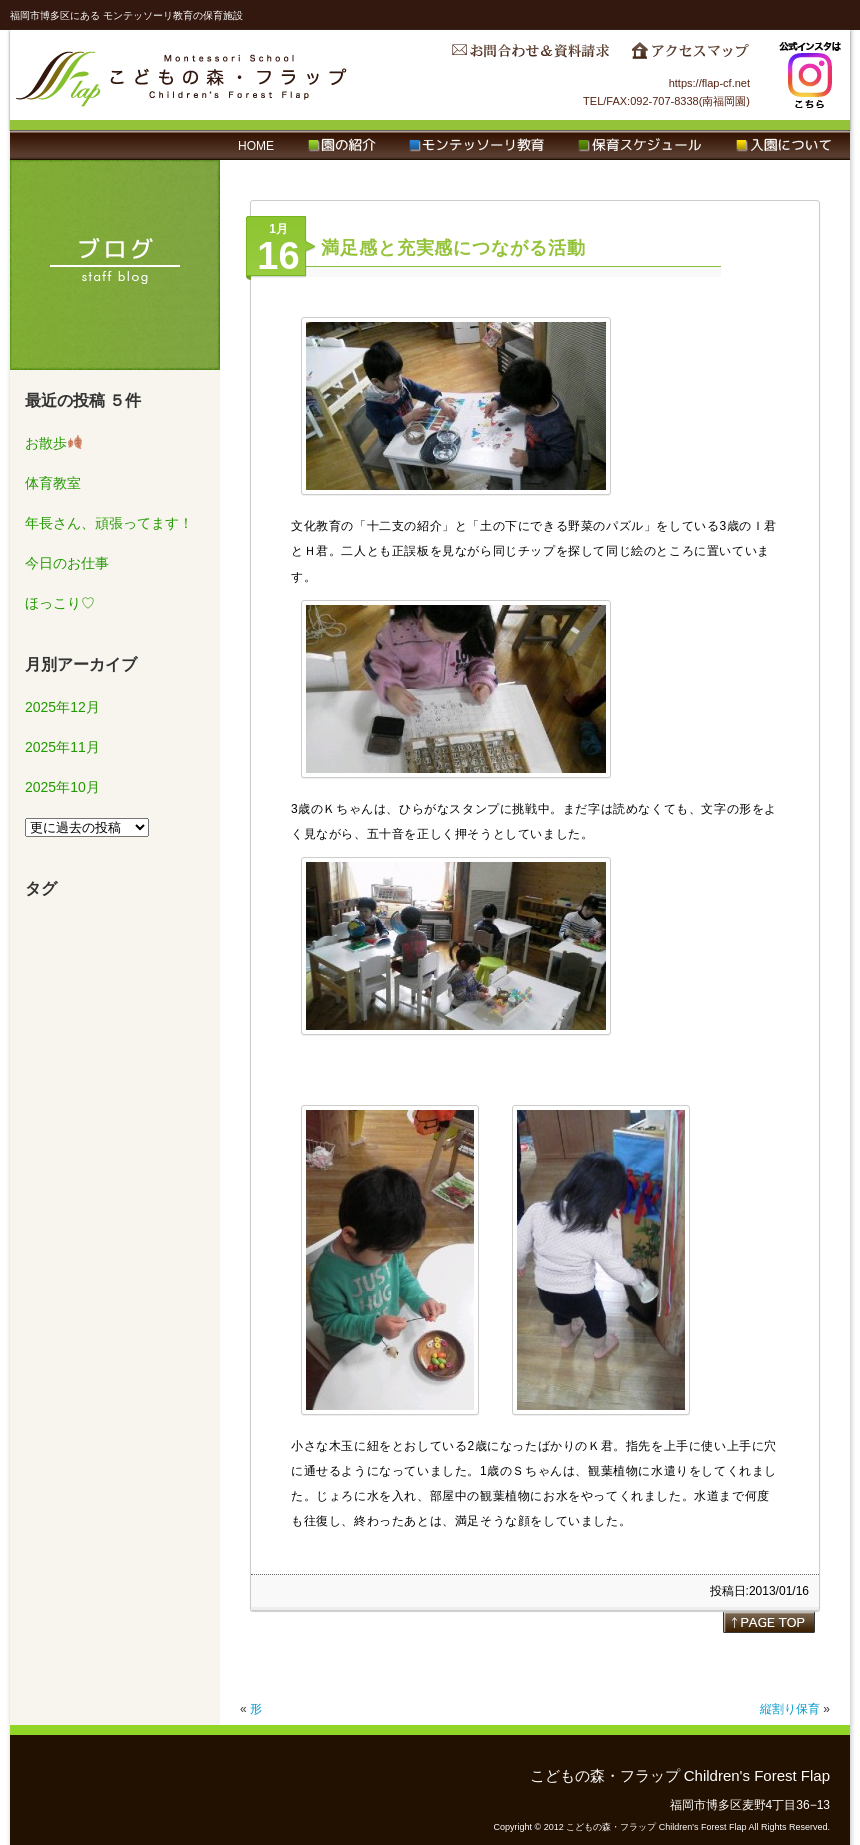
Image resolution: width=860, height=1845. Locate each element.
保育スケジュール (640, 146)
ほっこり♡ (60, 603)
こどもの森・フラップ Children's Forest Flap (182, 75)
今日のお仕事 (67, 563)
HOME (256, 146)
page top (769, 1622)
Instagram (810, 75)
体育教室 (53, 483)
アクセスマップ (690, 56)
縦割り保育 (790, 1709)
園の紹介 (341, 146)
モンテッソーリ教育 (476, 146)
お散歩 (53, 443)
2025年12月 (62, 707)
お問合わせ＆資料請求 (530, 56)
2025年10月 (62, 787)
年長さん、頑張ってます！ (109, 523)
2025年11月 (62, 747)
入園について (783, 146)
